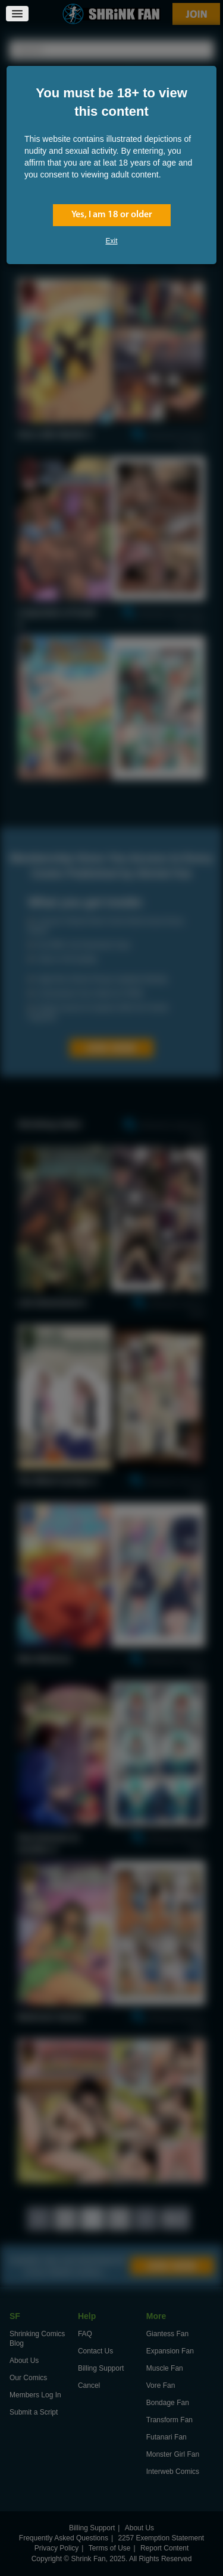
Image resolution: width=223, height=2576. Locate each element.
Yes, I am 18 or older (111, 215)
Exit (111, 241)
